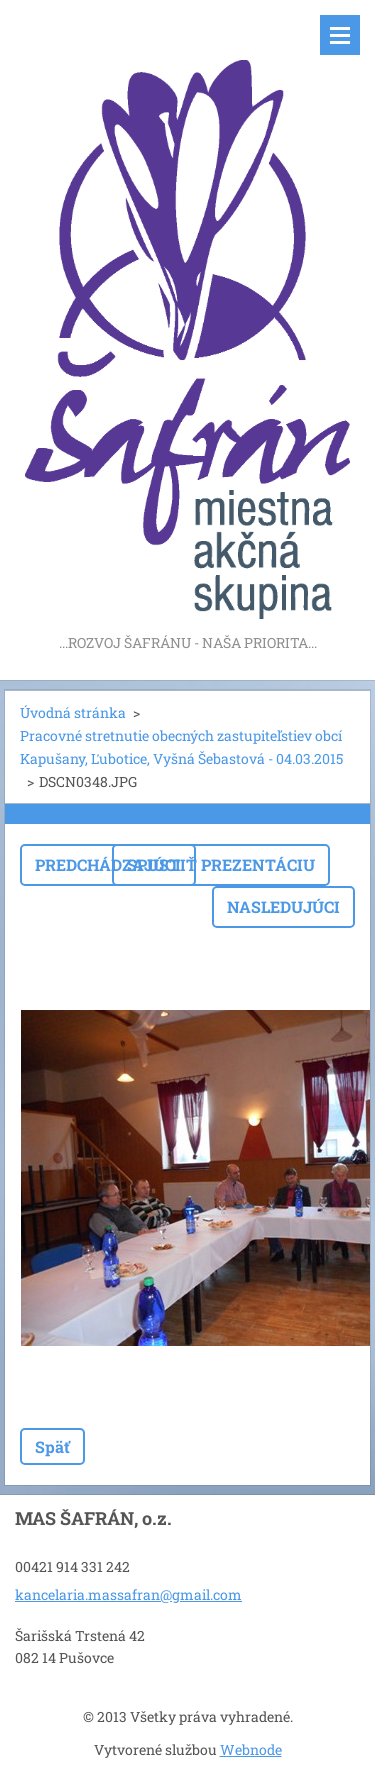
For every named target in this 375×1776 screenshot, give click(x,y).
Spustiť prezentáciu (221, 864)
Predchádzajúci (108, 864)
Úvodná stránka (73, 712)
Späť (52, 1446)
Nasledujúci (283, 906)
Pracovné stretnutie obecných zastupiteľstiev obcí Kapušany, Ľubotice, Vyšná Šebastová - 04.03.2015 (181, 747)
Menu (340, 35)
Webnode (251, 1749)
